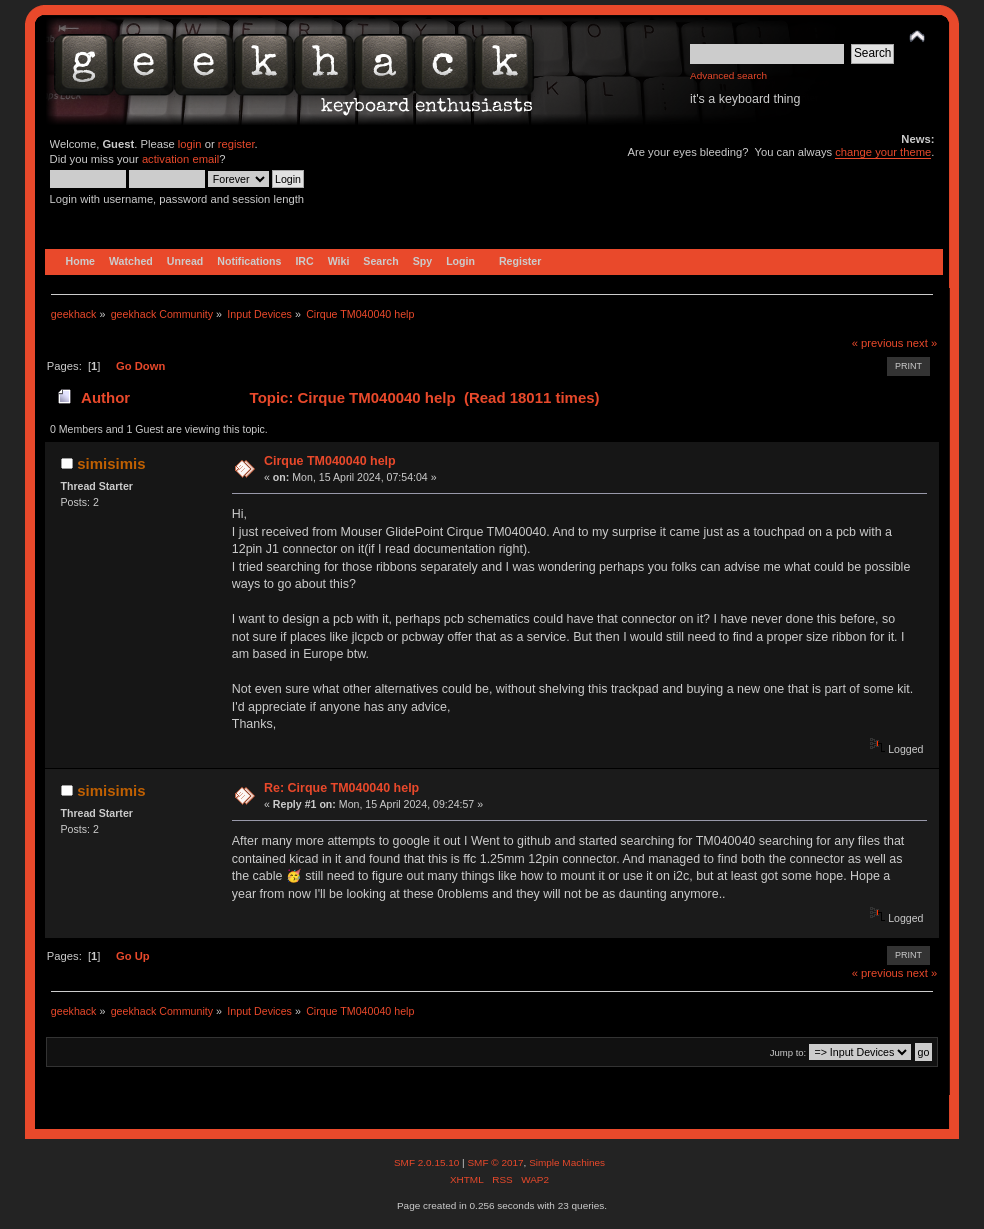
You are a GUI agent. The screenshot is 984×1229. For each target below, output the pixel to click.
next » (922, 343)
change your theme (883, 152)
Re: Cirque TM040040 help (341, 788)
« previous (878, 343)
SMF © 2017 (495, 1162)
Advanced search (728, 75)
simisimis (111, 463)
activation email (180, 159)
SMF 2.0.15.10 (428, 1162)
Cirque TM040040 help (330, 461)
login (190, 144)
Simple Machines (567, 1162)
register (236, 144)
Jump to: (788, 1052)
